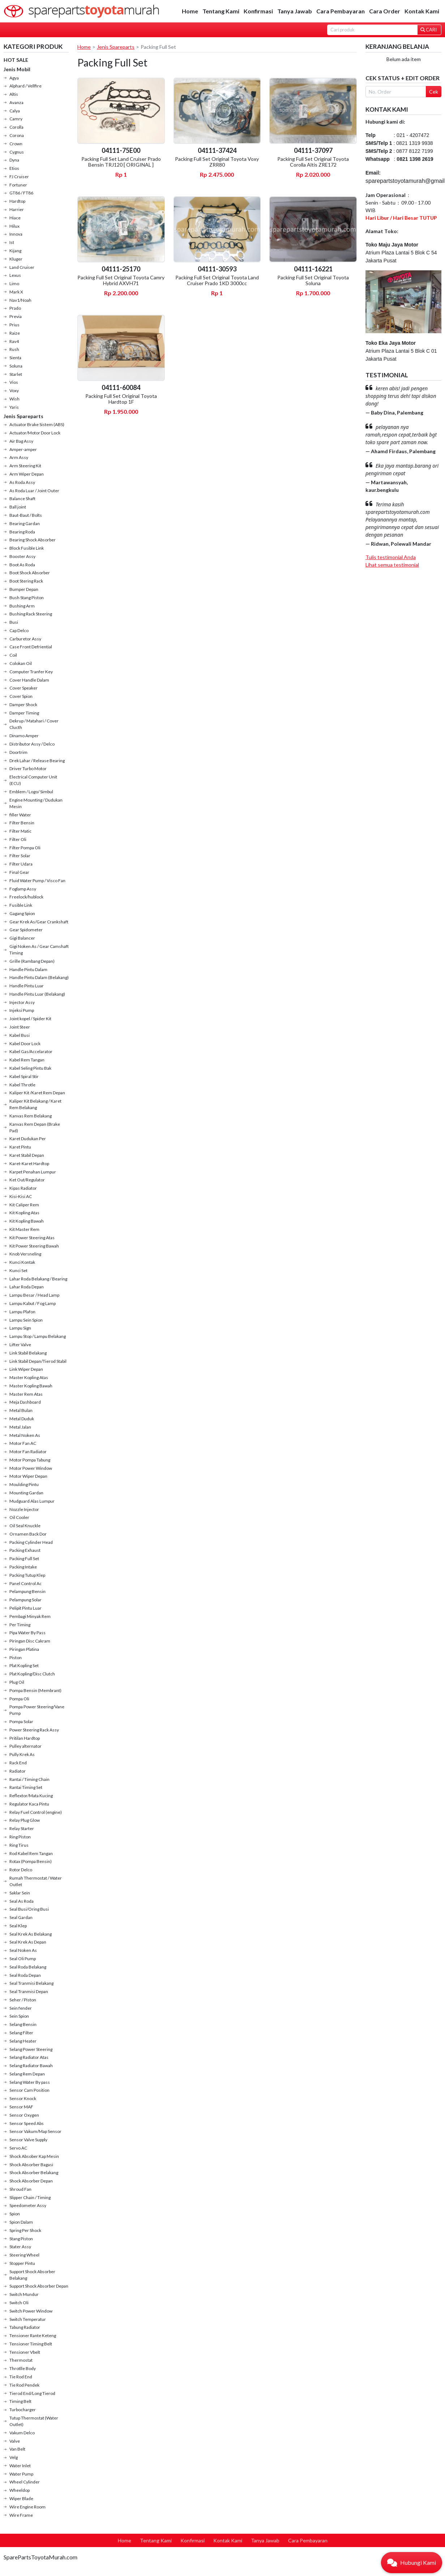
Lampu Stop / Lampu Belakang (37, 1336)
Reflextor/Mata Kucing (31, 1795)
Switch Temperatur (27, 2319)
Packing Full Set (24, 1558)
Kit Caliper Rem (24, 1204)
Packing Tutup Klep (27, 1575)
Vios (13, 382)
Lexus (15, 275)
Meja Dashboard (25, 1402)
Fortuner (18, 185)
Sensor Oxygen (24, 2115)
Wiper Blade (21, 2498)
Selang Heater (23, 2041)
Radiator (17, 1771)
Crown (15, 143)
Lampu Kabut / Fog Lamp (32, 1303)
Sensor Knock (22, 2098)
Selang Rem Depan (27, 2074)
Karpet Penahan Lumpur (32, 1172)
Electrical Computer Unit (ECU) (33, 780)
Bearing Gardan (24, 523)
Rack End (18, 1762)
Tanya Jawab (294, 11)
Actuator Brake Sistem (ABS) (36, 424)
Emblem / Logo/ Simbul (31, 791)
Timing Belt (20, 2401)
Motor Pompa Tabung (29, 1460)
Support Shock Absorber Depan (38, 2286)
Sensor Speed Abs (26, 2123)
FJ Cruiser (19, 176)
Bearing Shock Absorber (32, 539)
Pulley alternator (25, 1746)
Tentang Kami (220, 11)
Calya (14, 110)
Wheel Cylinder (24, 2482)
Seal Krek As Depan (27, 1942)
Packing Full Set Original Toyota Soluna (313, 280)
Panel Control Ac (25, 1583)
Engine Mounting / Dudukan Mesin (36, 803)
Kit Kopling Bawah (26, 1221)
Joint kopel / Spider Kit (30, 1018)
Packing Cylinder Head (31, 1542)
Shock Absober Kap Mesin (34, 2156)
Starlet (15, 374)
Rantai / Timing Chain (29, 1779)
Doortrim (18, 752)
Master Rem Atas (26, 1394)
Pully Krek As (22, 1754)
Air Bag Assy (21, 441)
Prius (14, 324)
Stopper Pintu (22, 2263)
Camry (15, 118)
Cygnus (16, 152)
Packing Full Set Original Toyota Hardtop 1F (121, 399)
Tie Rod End (20, 2376)
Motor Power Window (30, 1468)
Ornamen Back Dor (28, 1534)
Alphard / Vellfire (25, 86)
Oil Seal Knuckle (24, 1525)
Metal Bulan (21, 1410)
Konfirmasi (258, 11)
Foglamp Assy (22, 889)
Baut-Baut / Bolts (25, 515)
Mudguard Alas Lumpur (32, 1501)
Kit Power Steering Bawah (34, 1246)
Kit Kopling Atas (24, 1212)
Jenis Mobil (17, 69)
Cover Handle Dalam (29, 680)
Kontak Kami (422, 11)
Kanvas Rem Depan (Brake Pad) (34, 1127)
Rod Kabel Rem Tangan (31, 1853)
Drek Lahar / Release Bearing (37, 760)
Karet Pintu (20, 1147)
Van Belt (17, 2449)
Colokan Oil (20, 663)
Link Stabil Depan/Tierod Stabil (38, 1361)
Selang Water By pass (29, 2082)
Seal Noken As (23, 1950)
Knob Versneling (25, 1254)
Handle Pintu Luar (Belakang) (37, 994)
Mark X (16, 292)
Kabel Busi (19, 1035)
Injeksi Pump (21, 1010)
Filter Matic (20, 831)
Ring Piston (20, 1836)
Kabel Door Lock (24, 1043)
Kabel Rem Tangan (26, 1059)
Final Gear (19, 872)
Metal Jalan (20, 1427)
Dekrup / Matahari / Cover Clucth (34, 724)
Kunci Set (18, 1270)
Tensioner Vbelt (24, 2352)
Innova (15, 234)
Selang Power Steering (30, 2049)
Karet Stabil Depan (26, 1155)
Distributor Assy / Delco (32, 744)
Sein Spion (19, 2016)
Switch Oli (19, 2302)
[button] (411, 2562)
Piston (15, 1657)
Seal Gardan (21, 1917)
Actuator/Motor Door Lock (34, 432)
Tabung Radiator (24, 2327)
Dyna (14, 160)
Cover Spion (21, 696)
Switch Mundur (24, 2294)
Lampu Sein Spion (26, 1320)
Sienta (15, 357)
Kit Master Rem (24, 1229)
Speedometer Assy (27, 2205)
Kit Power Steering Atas (32, 1237)
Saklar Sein (19, 1892)
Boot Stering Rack (26, 581)
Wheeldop (19, 2490)
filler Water (20, 814)
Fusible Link (20, 905)
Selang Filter (21, 2032)
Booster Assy (22, 556)
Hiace (15, 217)
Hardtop (17, 201)
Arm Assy (18, 457)
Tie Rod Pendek (24, 2385)
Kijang (15, 250)
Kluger (15, 259)
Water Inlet (20, 2465)
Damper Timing (24, 713)
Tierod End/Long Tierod (32, 2393)
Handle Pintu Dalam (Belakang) (39, 977)
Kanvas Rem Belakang (30, 1116)
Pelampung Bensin (27, 1591)
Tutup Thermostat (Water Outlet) (33, 2421)
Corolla (16, 127)
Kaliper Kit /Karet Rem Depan (37, 1092)
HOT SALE (16, 60)
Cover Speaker (23, 688)
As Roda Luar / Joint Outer (34, 490)
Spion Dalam (21, 2222)
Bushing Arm (22, 606)
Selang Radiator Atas (28, 2057)
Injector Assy (22, 1002)
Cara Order (384, 11)
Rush (14, 349)
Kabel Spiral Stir (24, 1076)
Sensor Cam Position (29, 2090)
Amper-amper (23, 449)
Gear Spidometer (26, 929)
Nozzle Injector (24, 1509)
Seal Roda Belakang (27, 1967)
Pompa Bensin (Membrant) (35, 1690)
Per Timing (19, 1624)
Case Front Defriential (30, 646)
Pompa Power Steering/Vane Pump (36, 1710)
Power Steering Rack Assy (34, 1730)
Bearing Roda (22, 531)
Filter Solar (19, 855)
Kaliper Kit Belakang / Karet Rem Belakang (35, 1104)
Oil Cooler (19, 1517)
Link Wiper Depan (26, 1369)
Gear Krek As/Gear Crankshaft (38, 921)
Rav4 (14, 341)
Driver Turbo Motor (28, 768)
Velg (13, 2457)
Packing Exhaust (24, 1550)
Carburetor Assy (25, 638)
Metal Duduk (21, 1418)
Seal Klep (18, 1925)
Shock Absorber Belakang (33, 2172)
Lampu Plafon (22, 1311)
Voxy (14, 390)
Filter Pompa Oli (24, 847)
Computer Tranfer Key (31, 671)
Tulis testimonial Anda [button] (390, 557)
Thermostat (21, 2360)
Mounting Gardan (26, 1492)
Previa (15, 316)
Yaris (14, 407)
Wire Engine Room (27, 2507)
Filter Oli (17, 839)
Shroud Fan (20, 2189)
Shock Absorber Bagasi (31, 2164)
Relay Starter (21, 1828)
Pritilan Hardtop (24, 1738)
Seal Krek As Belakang (30, 1934)
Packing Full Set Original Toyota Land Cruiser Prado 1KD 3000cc (217, 280)
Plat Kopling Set (24, 1665)
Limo (14, 283)
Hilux (14, 226)
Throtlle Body (22, 2368)
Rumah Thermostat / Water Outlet (35, 1881)
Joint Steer (19, 1027)
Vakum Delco (22, 2432)
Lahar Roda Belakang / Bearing (38, 1278)
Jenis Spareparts (23, 416)
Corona (16, 135)
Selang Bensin (23, 2024)
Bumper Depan (23, 589)
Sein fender (20, 2008)
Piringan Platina (24, 1649)
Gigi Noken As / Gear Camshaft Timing (39, 950)
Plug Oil (16, 1682)
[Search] (372, 30)
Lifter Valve (20, 1344)
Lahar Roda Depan (26, 1286)
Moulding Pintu (24, 1484)
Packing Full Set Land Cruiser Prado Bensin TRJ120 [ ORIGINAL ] (121, 162)
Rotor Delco (20, 1869)
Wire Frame (21, 2515)
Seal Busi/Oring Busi (29, 1909)
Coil (13, 655)
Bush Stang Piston (26, 597)
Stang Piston (21, 2238)
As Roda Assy (22, 482)
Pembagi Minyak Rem (30, 1616)
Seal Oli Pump (22, 1958)
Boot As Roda (22, 564)
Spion (14, 2213)
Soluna (15, 366)
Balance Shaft (22, 498)
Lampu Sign (20, 1328)
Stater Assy (20, 2246)
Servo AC (18, 2148)
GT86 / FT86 (21, 193)
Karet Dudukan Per (27, 1138)
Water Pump (21, 2474)
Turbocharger (22, 2409)
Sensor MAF (21, 2106)
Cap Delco (19, 630)
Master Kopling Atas (28, 1377)
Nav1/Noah (20, 300)
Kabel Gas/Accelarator (30, 1051)
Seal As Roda (21, 1901)
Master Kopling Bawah (30, 1385)
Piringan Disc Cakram (29, 1641)
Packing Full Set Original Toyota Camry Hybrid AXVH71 (120, 280)
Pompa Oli (19, 1698)
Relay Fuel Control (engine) (35, 1812)
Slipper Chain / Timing (30, 2197)
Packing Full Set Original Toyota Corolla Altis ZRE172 (313, 162)
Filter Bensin (21, 822)
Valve (14, 2441)
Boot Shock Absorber (29, 572)
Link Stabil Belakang (28, 1353)
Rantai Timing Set (25, 1787)
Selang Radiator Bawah (31, 2065)
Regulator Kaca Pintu (29, 1804)
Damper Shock (23, 704)
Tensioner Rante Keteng (32, 2335)
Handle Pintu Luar (26, 985)
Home (190, 11)
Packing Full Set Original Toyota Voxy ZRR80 (217, 162)
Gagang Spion (22, 913)
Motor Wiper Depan (28, 1476)
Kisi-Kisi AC (20, 1196)
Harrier (16, 209)
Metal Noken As (24, 1435)
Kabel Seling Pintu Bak (30, 1068)
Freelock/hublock (26, 897)
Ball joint (17, 507)
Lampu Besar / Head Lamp (34, 1295)
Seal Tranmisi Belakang (31, 1983)
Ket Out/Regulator (27, 1179)
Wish (14, 399)
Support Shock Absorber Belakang (32, 2275)
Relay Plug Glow (24, 1820)
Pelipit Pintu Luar (25, 1608)
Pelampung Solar (25, 1599)
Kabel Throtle (22, 1084)
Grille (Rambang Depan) (32, 961)
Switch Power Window (30, 2311)
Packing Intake (23, 1567)
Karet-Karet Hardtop (29, 1163)
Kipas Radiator (23, 1188)
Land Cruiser (21, 267)
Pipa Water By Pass (27, 1632)
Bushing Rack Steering (30, 614)
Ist (11, 242)
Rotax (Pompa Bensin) (30, 1861)
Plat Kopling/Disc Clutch (32, 1673)
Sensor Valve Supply (28, 2139)
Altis (13, 94)
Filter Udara (21, 864)
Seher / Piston (22, 1999)
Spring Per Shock (25, 2230)
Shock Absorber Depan (31, 2181)
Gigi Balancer (22, 938)
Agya (14, 78)
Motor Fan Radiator (28, 1451)
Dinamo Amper (24, 735)
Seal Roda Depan (25, 1975)
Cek (433, 92)
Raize (14, 333)
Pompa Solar (21, 1721)
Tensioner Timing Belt (30, 2344)
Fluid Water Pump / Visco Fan (37, 880)
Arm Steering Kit (25, 465)
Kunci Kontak (22, 1262)
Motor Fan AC (22, 1443)
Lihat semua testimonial (392, 565)
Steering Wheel (24, 2255)
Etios (14, 168)
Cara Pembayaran (340, 11)
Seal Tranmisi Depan (28, 1991)
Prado (15, 308)
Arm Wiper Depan (26, 474)
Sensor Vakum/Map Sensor (35, 2131)
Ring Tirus (19, 1845)
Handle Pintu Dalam (28, 969)
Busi (13, 622)
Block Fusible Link (26, 548)
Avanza (16, 102)
